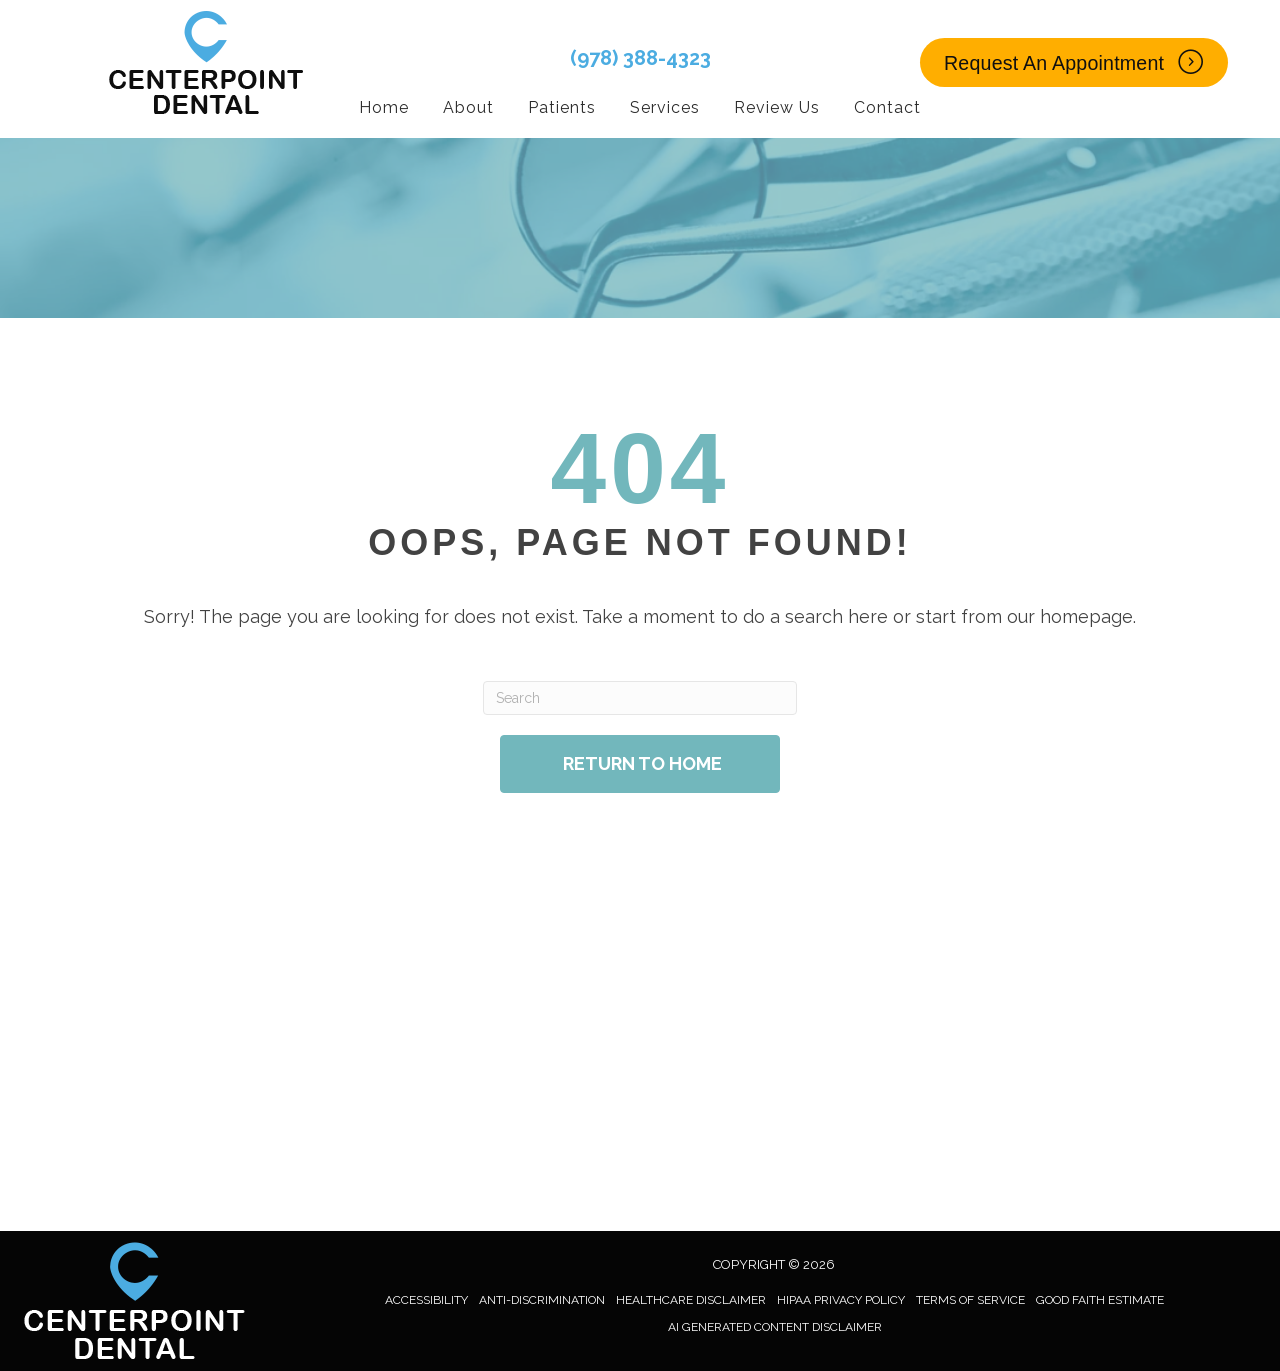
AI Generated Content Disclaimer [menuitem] (775, 1327)
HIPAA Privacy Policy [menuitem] (841, 1300)
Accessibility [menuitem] (426, 1300)
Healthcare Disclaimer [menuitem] (691, 1300)
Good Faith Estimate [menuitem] (1100, 1300)
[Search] (639, 698)
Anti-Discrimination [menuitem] (542, 1300)
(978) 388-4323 (640, 58)
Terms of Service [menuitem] (970, 1300)
